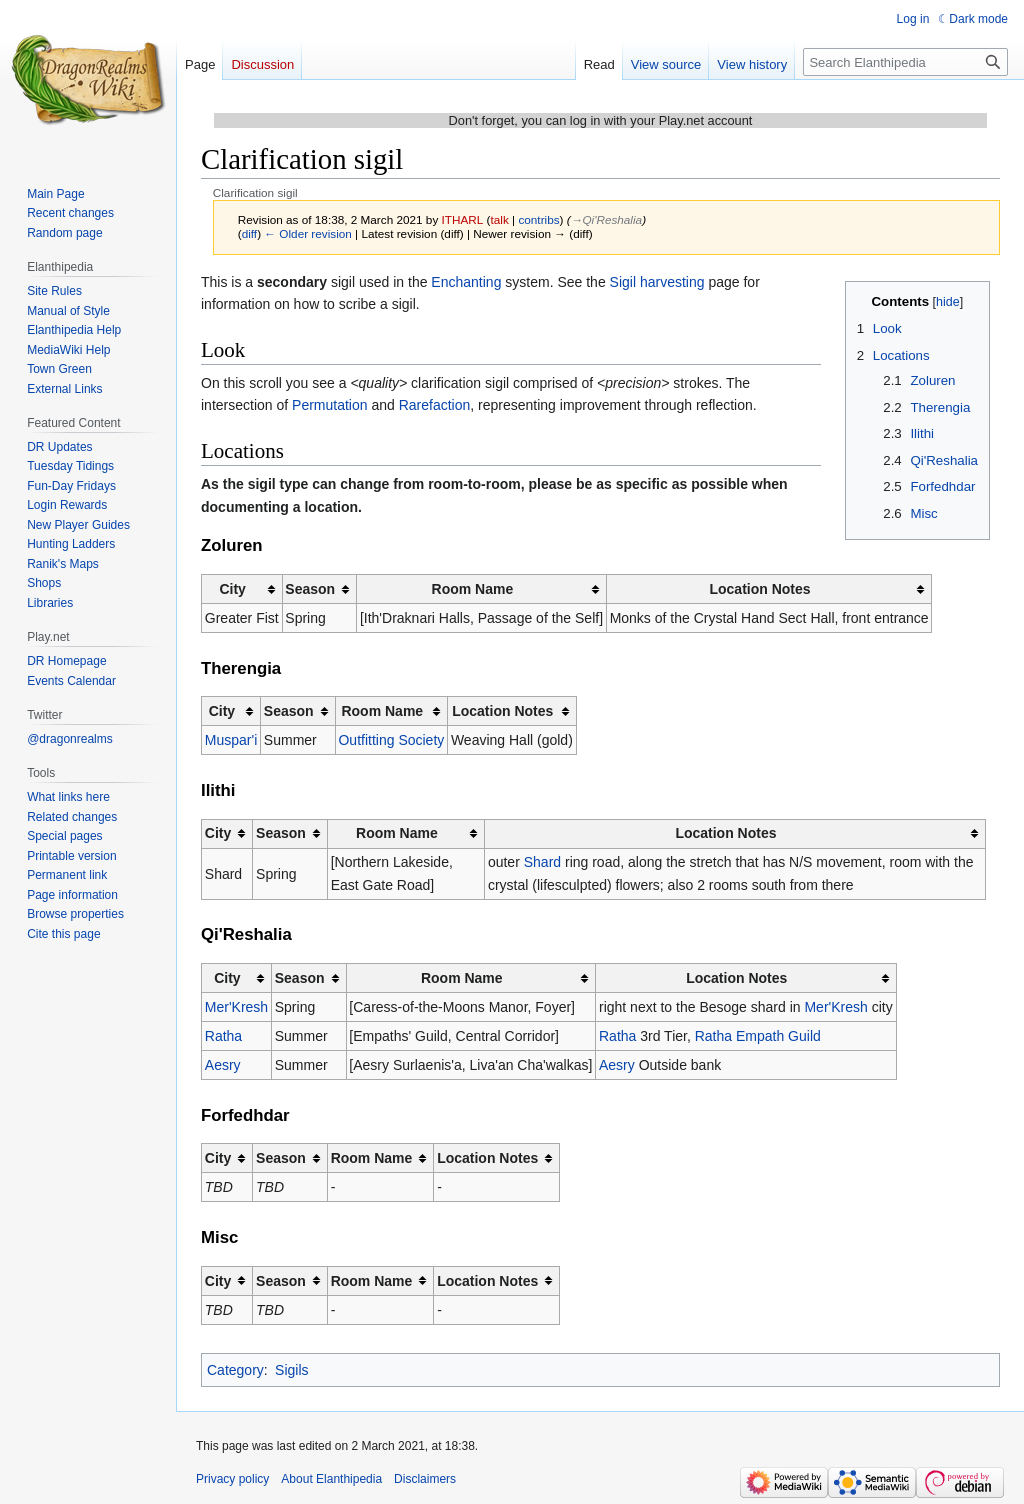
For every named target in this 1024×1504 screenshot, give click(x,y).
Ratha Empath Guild (758, 1036)
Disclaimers (425, 1479)
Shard (542, 862)
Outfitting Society (391, 740)
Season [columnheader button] (310, 589)
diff (249, 233)
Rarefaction (435, 405)
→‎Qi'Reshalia (606, 219)
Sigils (291, 1370)
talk (500, 219)
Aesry (223, 1065)
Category (235, 1370)
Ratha (223, 1036)
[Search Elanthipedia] (905, 62)
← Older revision (308, 233)
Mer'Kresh (236, 1007)
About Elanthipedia (331, 1479)
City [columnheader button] (232, 589)
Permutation (331, 405)
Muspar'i (231, 740)
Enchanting (466, 282)
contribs (538, 219)
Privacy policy (232, 1479)
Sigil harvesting (657, 282)
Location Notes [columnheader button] (759, 589)
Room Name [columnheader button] (473, 589)
